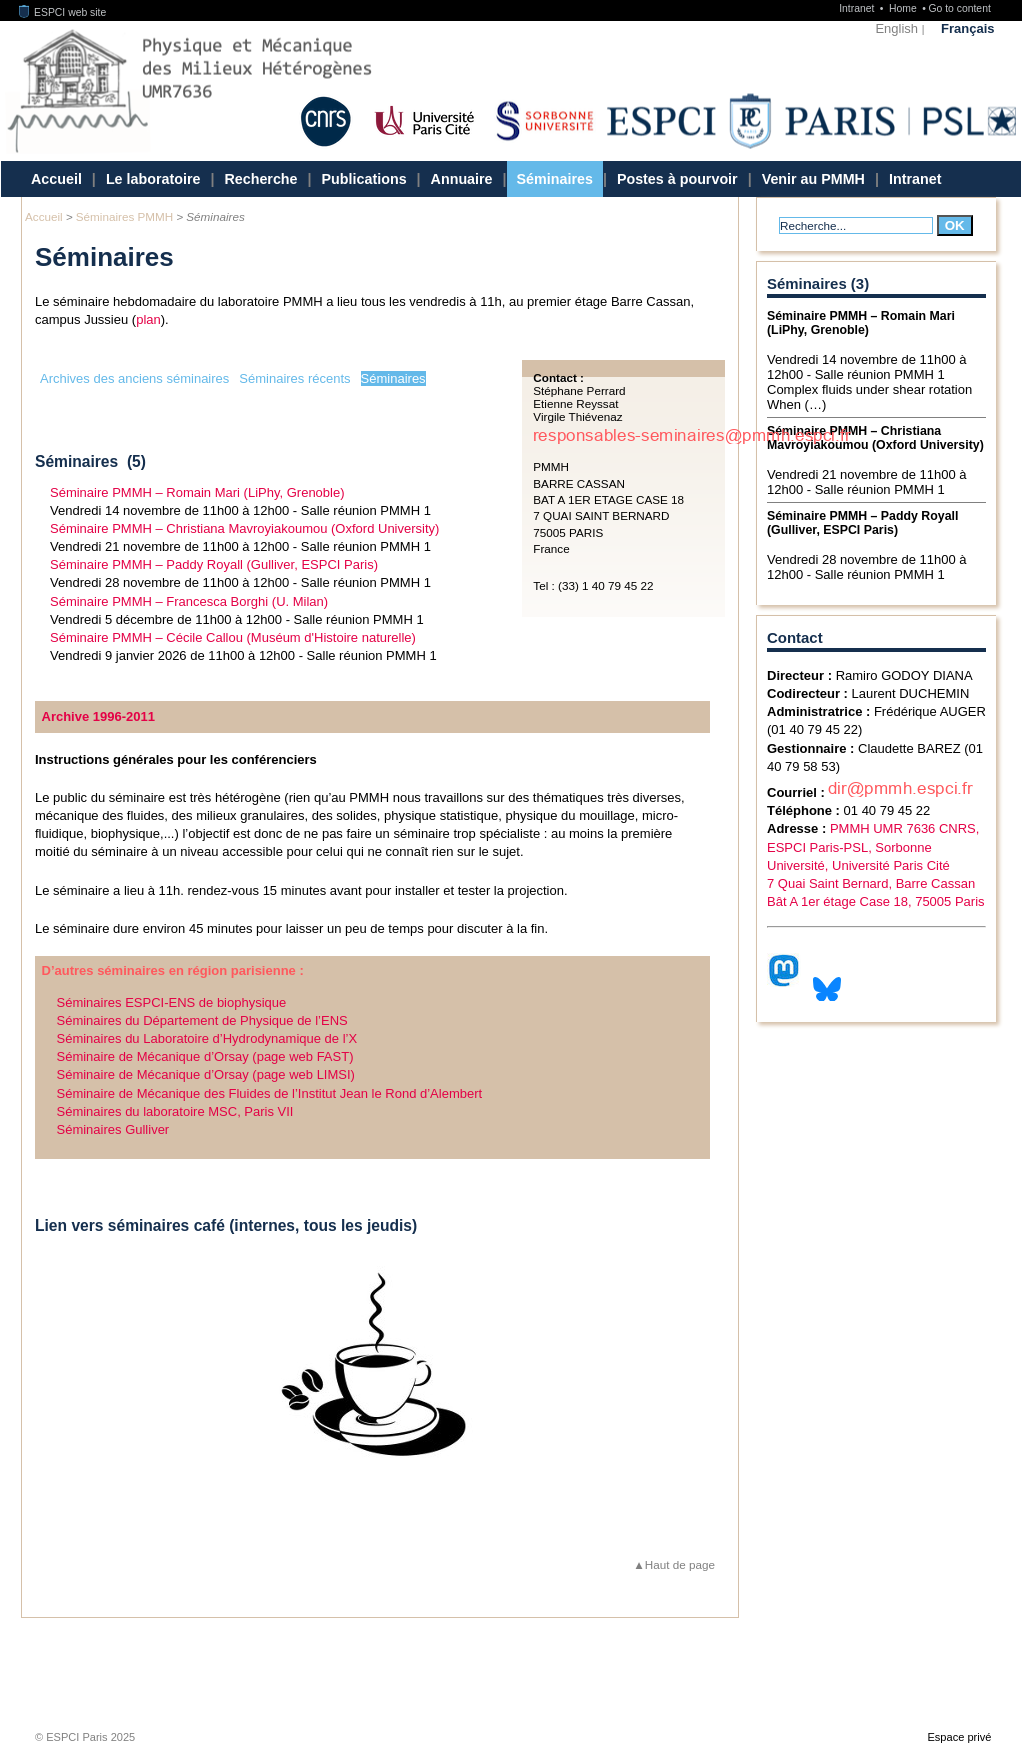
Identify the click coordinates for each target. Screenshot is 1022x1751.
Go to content (959, 8)
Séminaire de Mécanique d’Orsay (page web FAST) (205, 1056)
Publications (364, 179)
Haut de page (680, 1564)
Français (967, 28)
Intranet (858, 8)
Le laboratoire (153, 179)
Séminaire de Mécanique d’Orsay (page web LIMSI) (206, 1074)
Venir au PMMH (813, 179)
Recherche (260, 179)
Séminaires (555, 179)
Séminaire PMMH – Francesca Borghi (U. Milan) (189, 601)
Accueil (56, 179)
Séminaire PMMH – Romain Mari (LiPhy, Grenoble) (197, 492)
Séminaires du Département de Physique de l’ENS (202, 1020)
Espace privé (959, 1737)
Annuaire (462, 179)
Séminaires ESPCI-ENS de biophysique (172, 1002)
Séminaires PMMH (124, 216)
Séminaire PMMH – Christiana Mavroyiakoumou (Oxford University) (244, 528)
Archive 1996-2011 (98, 716)
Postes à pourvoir (677, 179)
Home (904, 8)
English (896, 28)
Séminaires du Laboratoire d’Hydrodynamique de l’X (207, 1038)
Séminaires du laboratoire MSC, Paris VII (175, 1111)
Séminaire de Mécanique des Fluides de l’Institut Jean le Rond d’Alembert (270, 1093)
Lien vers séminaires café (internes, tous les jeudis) (226, 1225)
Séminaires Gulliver (113, 1129)
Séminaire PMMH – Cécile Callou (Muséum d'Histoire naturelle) (233, 637)
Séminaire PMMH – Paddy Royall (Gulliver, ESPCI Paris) (214, 564)
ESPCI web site (63, 12)
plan (148, 319)
